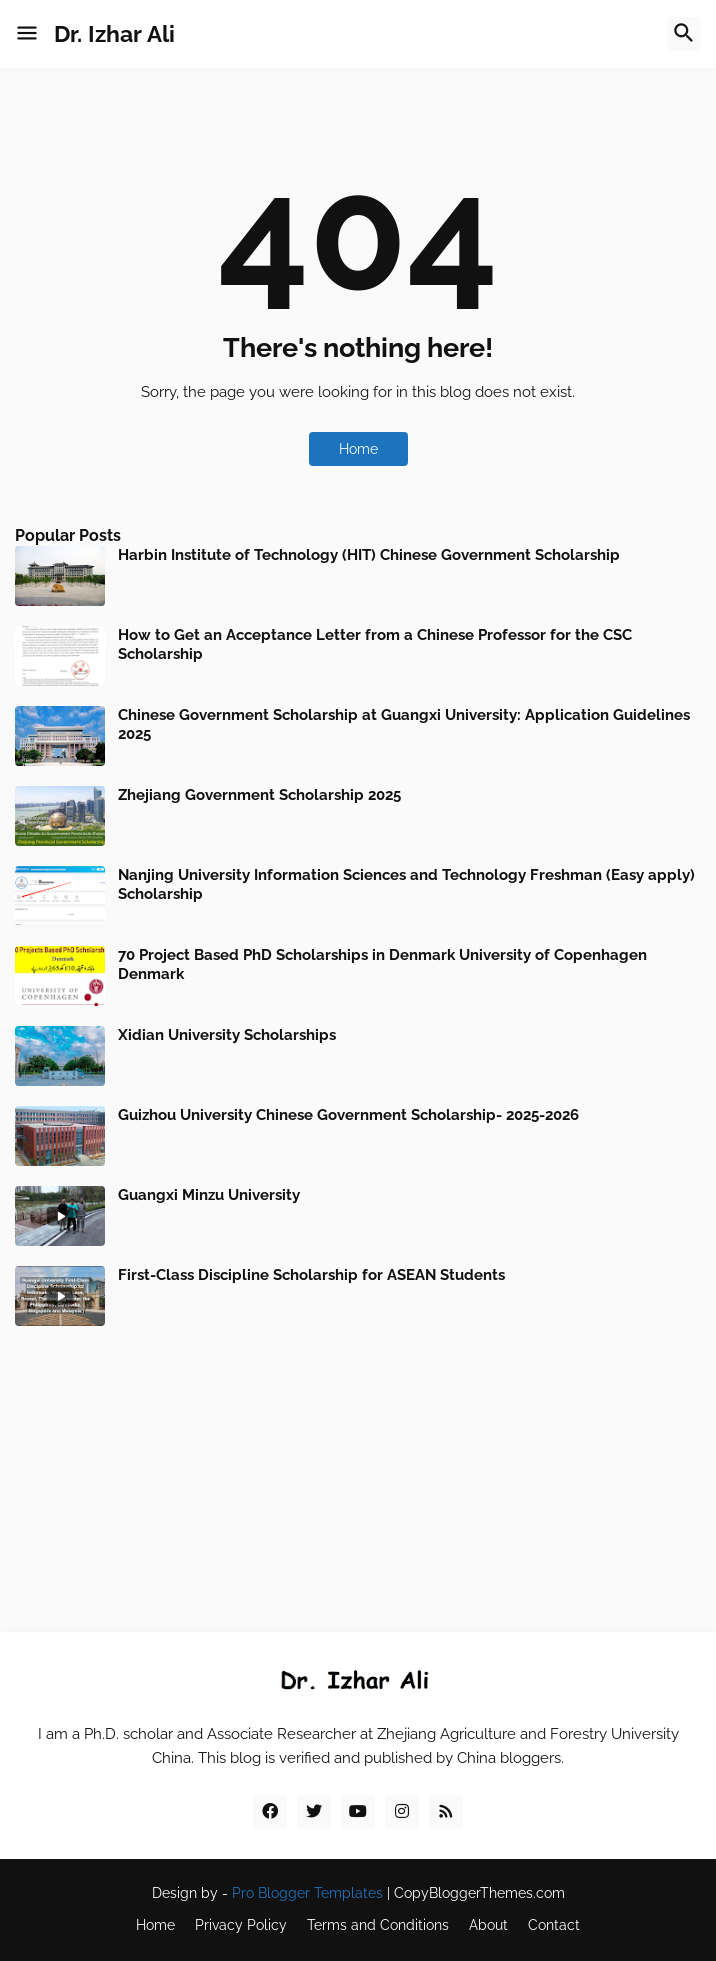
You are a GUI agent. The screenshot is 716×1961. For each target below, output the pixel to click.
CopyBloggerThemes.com (479, 1893)
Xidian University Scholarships (227, 1035)
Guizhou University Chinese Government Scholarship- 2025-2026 (348, 1115)
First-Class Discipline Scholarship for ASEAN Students (311, 1275)
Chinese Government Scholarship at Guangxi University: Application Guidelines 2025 (404, 725)
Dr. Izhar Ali (114, 33)
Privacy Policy (241, 1925)
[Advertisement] (358, 1466)
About (488, 1925)
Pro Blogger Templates (307, 1893)
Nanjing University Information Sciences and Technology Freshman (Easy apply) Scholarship (406, 885)
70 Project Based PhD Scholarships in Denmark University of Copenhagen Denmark (382, 965)
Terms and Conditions (378, 1925)
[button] (27, 34)
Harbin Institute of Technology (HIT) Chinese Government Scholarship (369, 555)
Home (358, 449)
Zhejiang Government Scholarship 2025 (259, 795)
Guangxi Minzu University (209, 1195)
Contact (554, 1925)
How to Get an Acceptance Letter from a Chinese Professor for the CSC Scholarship (375, 645)
